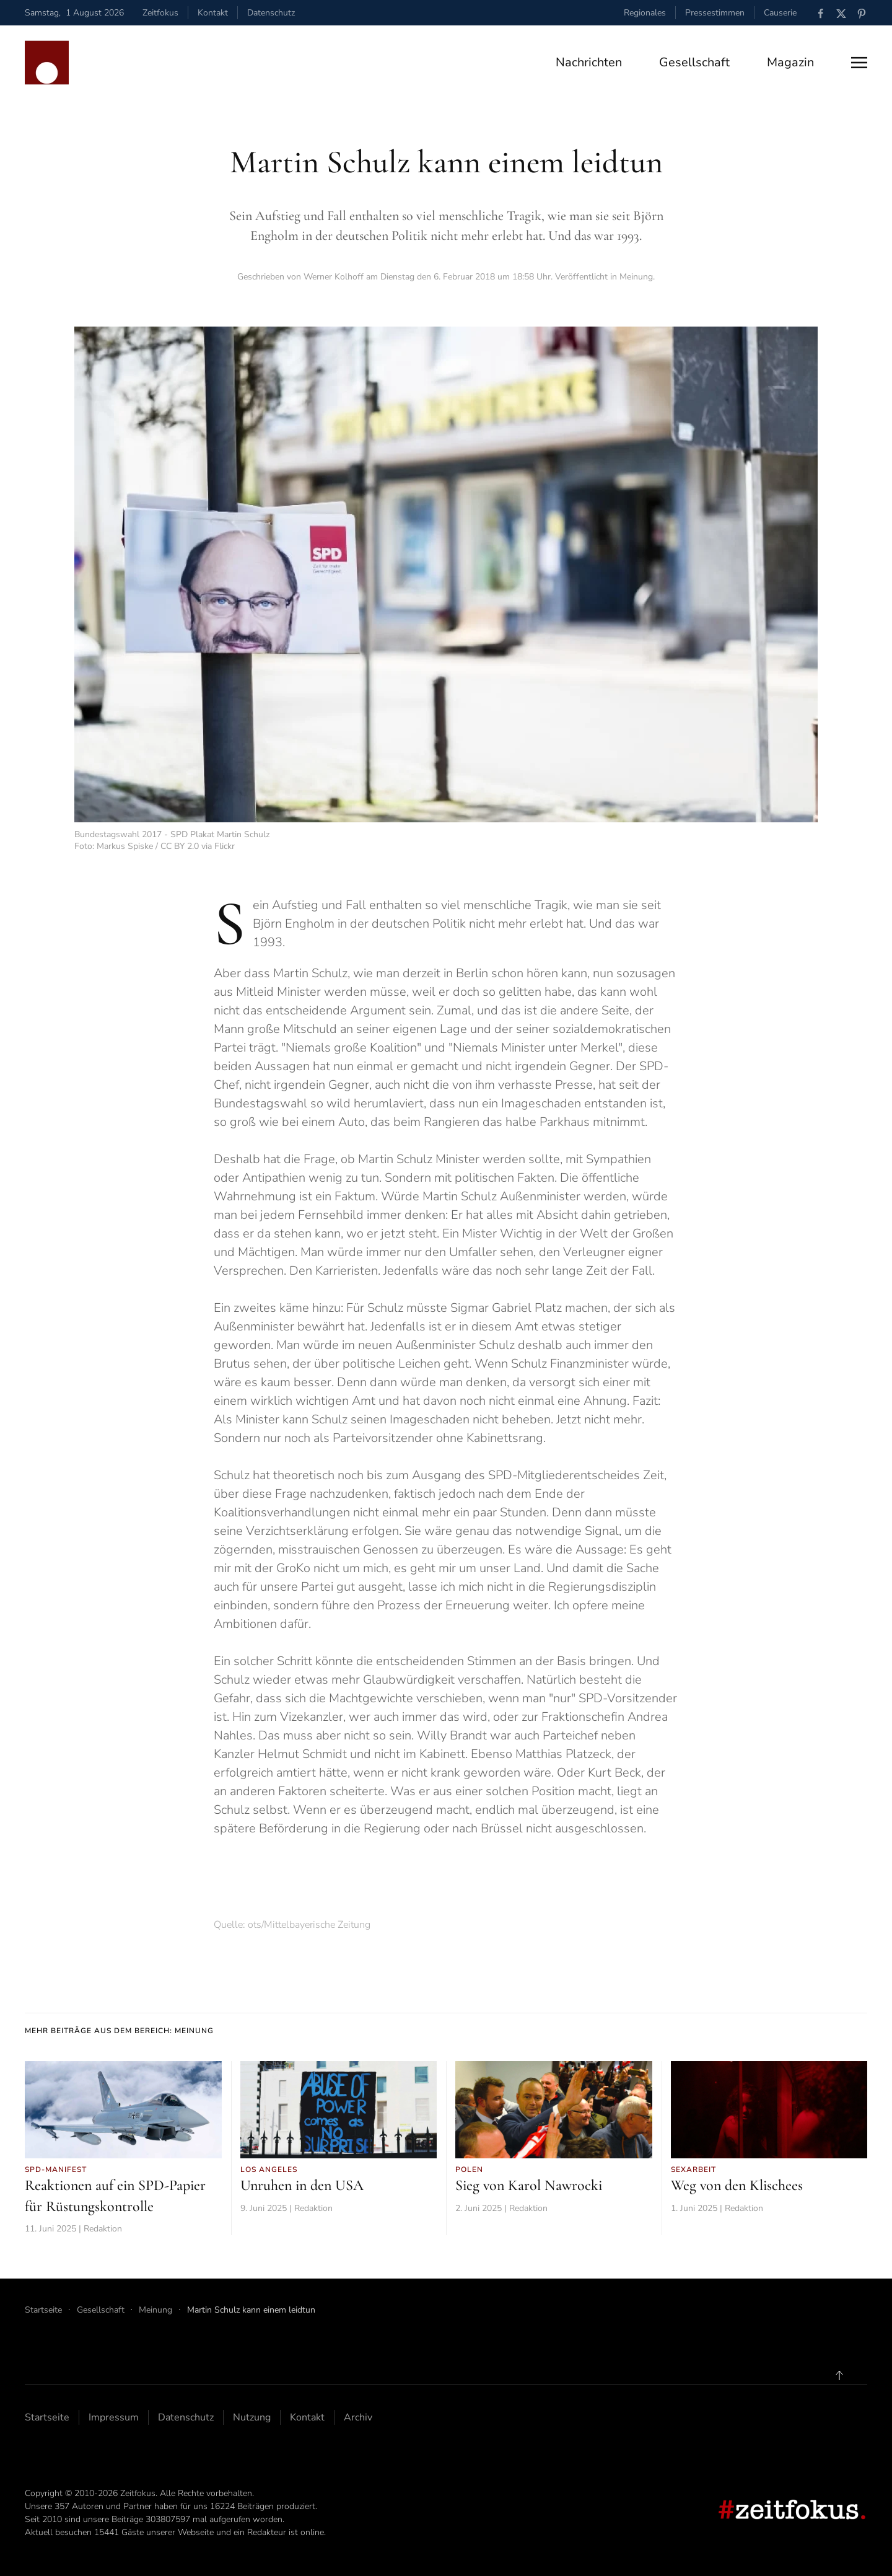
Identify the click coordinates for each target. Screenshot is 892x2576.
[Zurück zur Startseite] (47, 62)
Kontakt (213, 13)
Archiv (358, 2417)
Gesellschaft (694, 62)
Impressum (114, 2417)
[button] (859, 62)
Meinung (636, 277)
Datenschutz (271, 13)
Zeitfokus (160, 13)
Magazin (790, 62)
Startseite (47, 2417)
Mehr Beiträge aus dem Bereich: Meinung (119, 2031)
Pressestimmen (715, 13)
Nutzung (252, 2417)
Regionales (645, 13)
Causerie (780, 13)
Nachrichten (589, 62)
